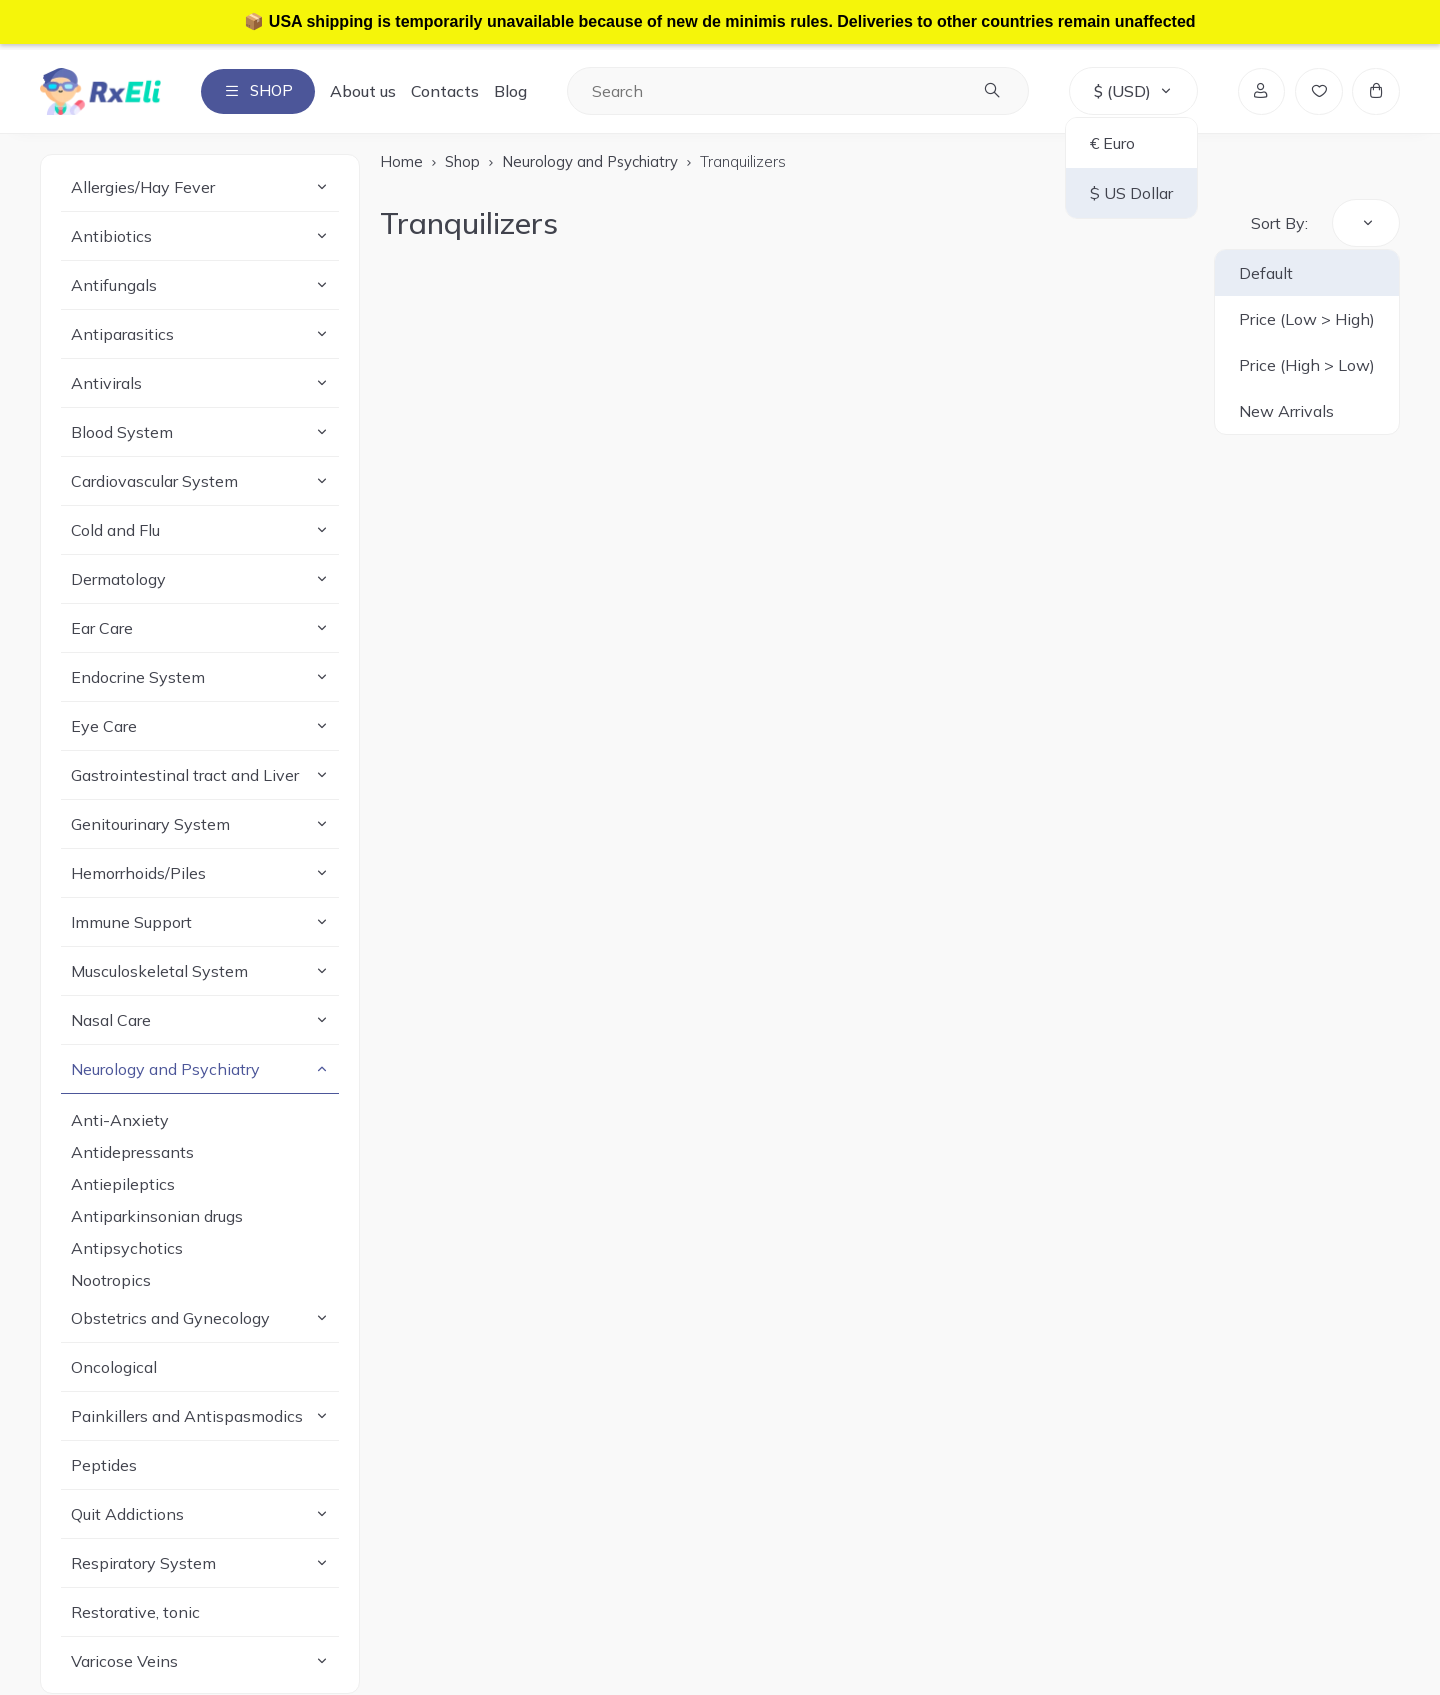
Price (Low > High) (1307, 320)
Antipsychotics (127, 1249)
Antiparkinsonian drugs (157, 1217)
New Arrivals (1286, 412)
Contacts (451, 92)
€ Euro (1110, 144)
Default (1266, 274)
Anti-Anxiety (120, 1121)
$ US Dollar (1129, 194)
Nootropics (111, 1281)
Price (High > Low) (1307, 366)
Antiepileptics (123, 1185)
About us (369, 92)
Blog (516, 92)
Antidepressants (132, 1153)
